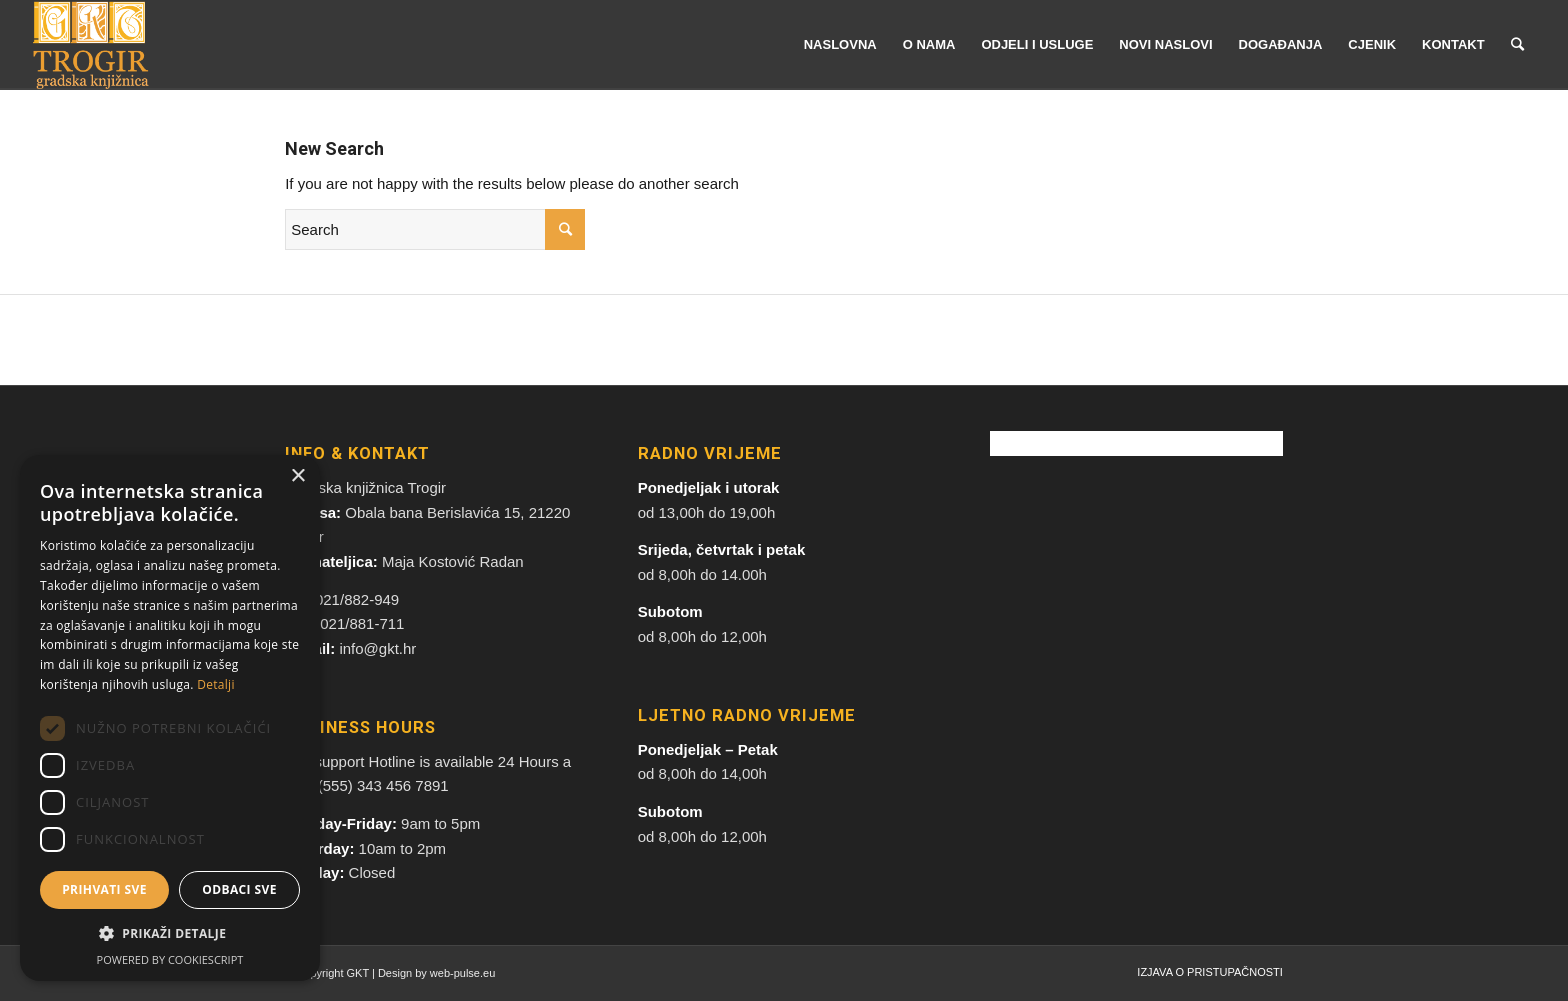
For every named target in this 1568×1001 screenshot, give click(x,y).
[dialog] (170, 718)
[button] (170, 934)
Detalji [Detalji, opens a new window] (216, 684)
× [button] (297, 476)
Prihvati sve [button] (104, 889)
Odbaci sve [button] (239, 889)
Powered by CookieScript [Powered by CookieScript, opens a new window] (170, 959)
